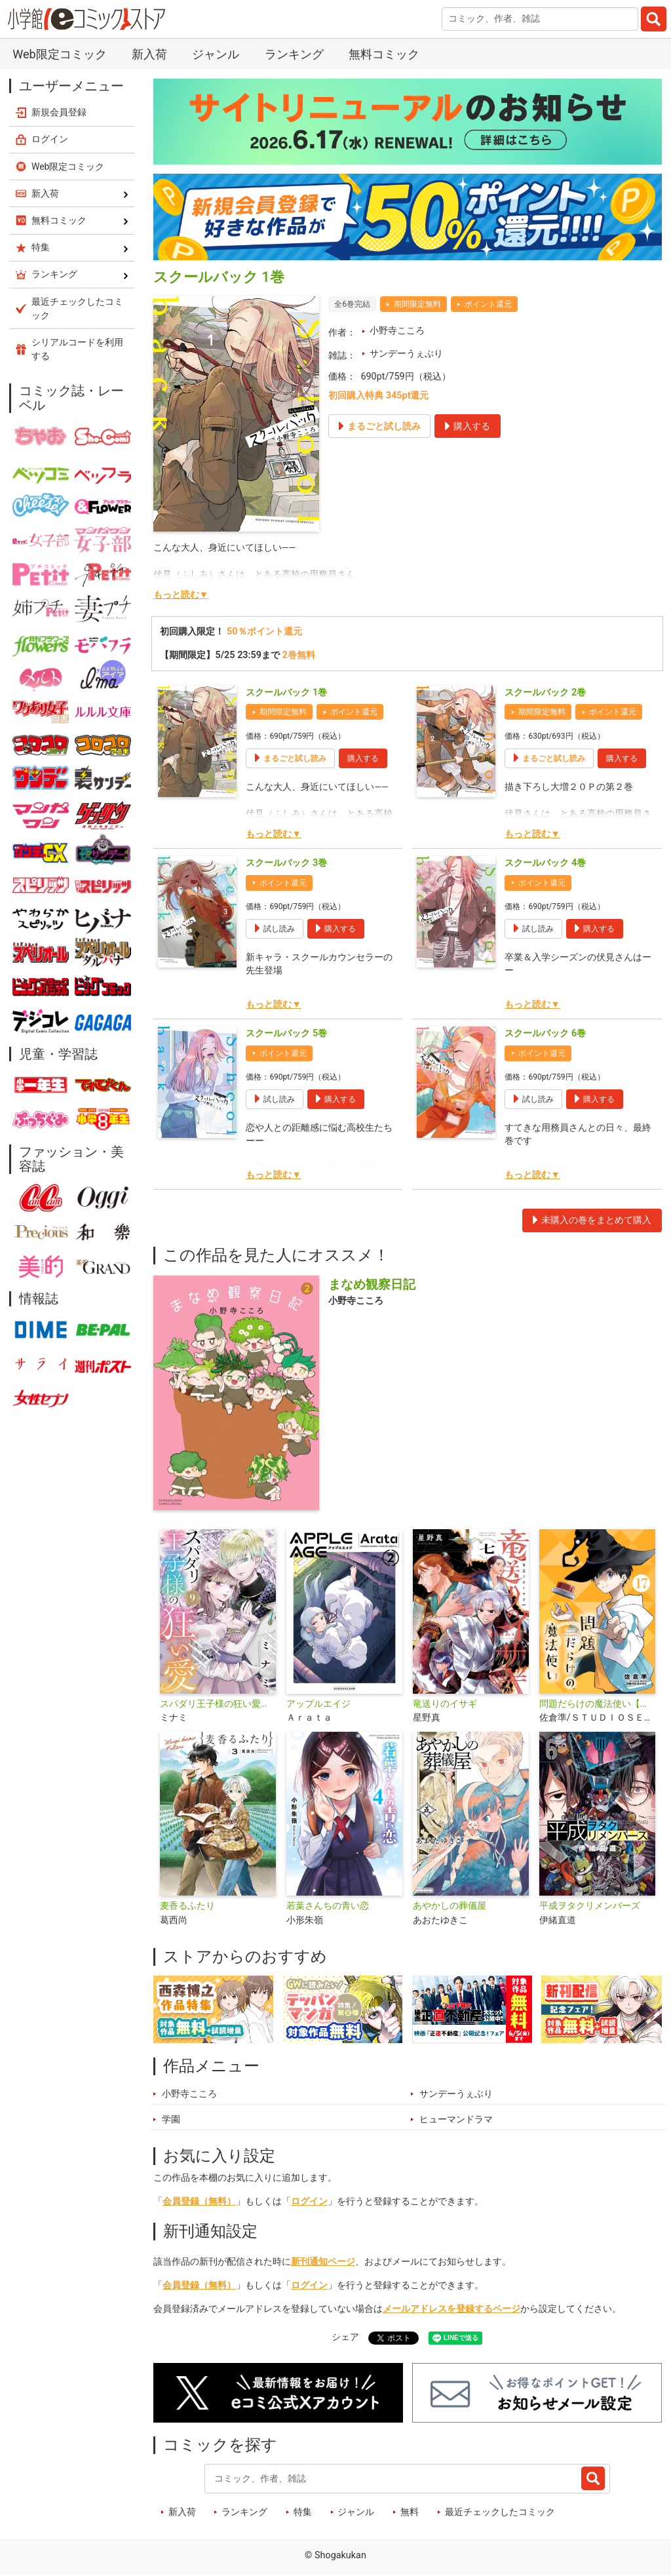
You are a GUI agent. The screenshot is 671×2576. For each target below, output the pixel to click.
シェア (345, 2337)
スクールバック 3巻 (286, 862)
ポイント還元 (488, 304)
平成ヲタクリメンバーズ (589, 1905)
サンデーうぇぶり (406, 353)
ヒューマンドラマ (456, 2119)
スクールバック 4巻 (545, 862)
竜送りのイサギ (445, 1703)
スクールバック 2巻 (545, 692)
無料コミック (384, 54)
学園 (171, 2119)
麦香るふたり (187, 1905)
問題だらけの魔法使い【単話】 (597, 1703)
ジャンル (215, 54)
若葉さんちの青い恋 (327, 1905)
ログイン (309, 2201)
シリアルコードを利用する (77, 349)
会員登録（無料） (199, 2201)
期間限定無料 (417, 304)
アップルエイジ (318, 1703)
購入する (363, 758)
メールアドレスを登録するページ (451, 2308)
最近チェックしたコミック (500, 2512)
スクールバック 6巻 (545, 1033)
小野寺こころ (397, 330)
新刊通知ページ (323, 2261)
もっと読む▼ (180, 594)
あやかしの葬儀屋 (449, 1905)
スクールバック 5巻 (286, 1033)
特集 (303, 2512)
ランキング (294, 54)
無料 (409, 2512)
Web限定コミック (59, 54)
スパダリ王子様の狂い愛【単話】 (218, 1703)
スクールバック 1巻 (286, 692)
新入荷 (149, 54)
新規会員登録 (58, 112)
